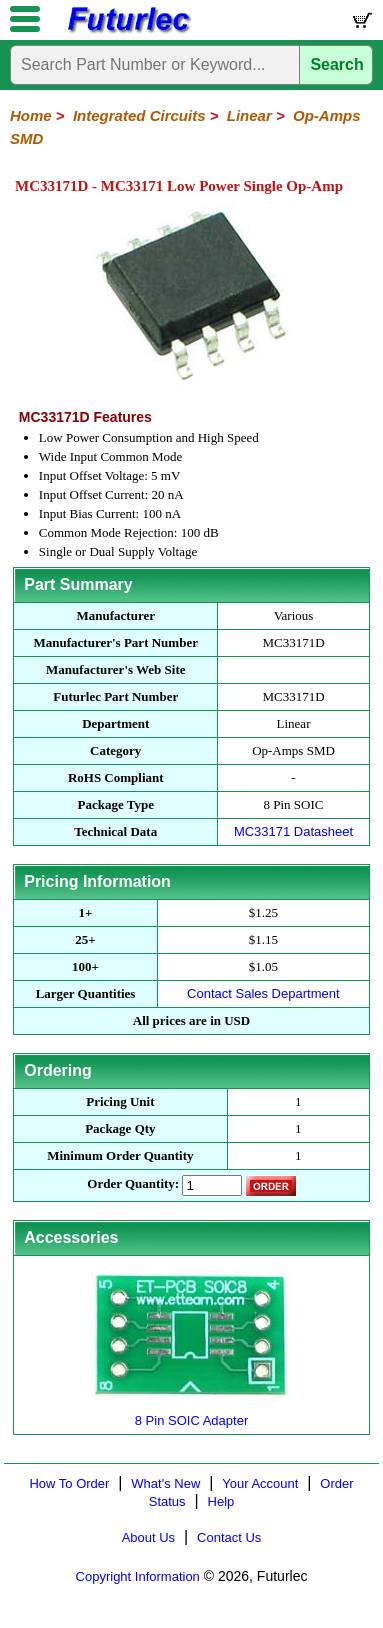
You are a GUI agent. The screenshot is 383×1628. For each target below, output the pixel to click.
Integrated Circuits (139, 115)
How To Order (69, 1483)
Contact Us (229, 1537)
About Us (148, 1537)
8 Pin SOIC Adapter (191, 1412)
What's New (165, 1483)
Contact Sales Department (263, 993)
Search (336, 64)
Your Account (260, 1483)
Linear (249, 115)
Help (221, 1501)
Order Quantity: (133, 1183)
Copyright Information (138, 1576)
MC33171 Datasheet (293, 831)
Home (31, 115)
